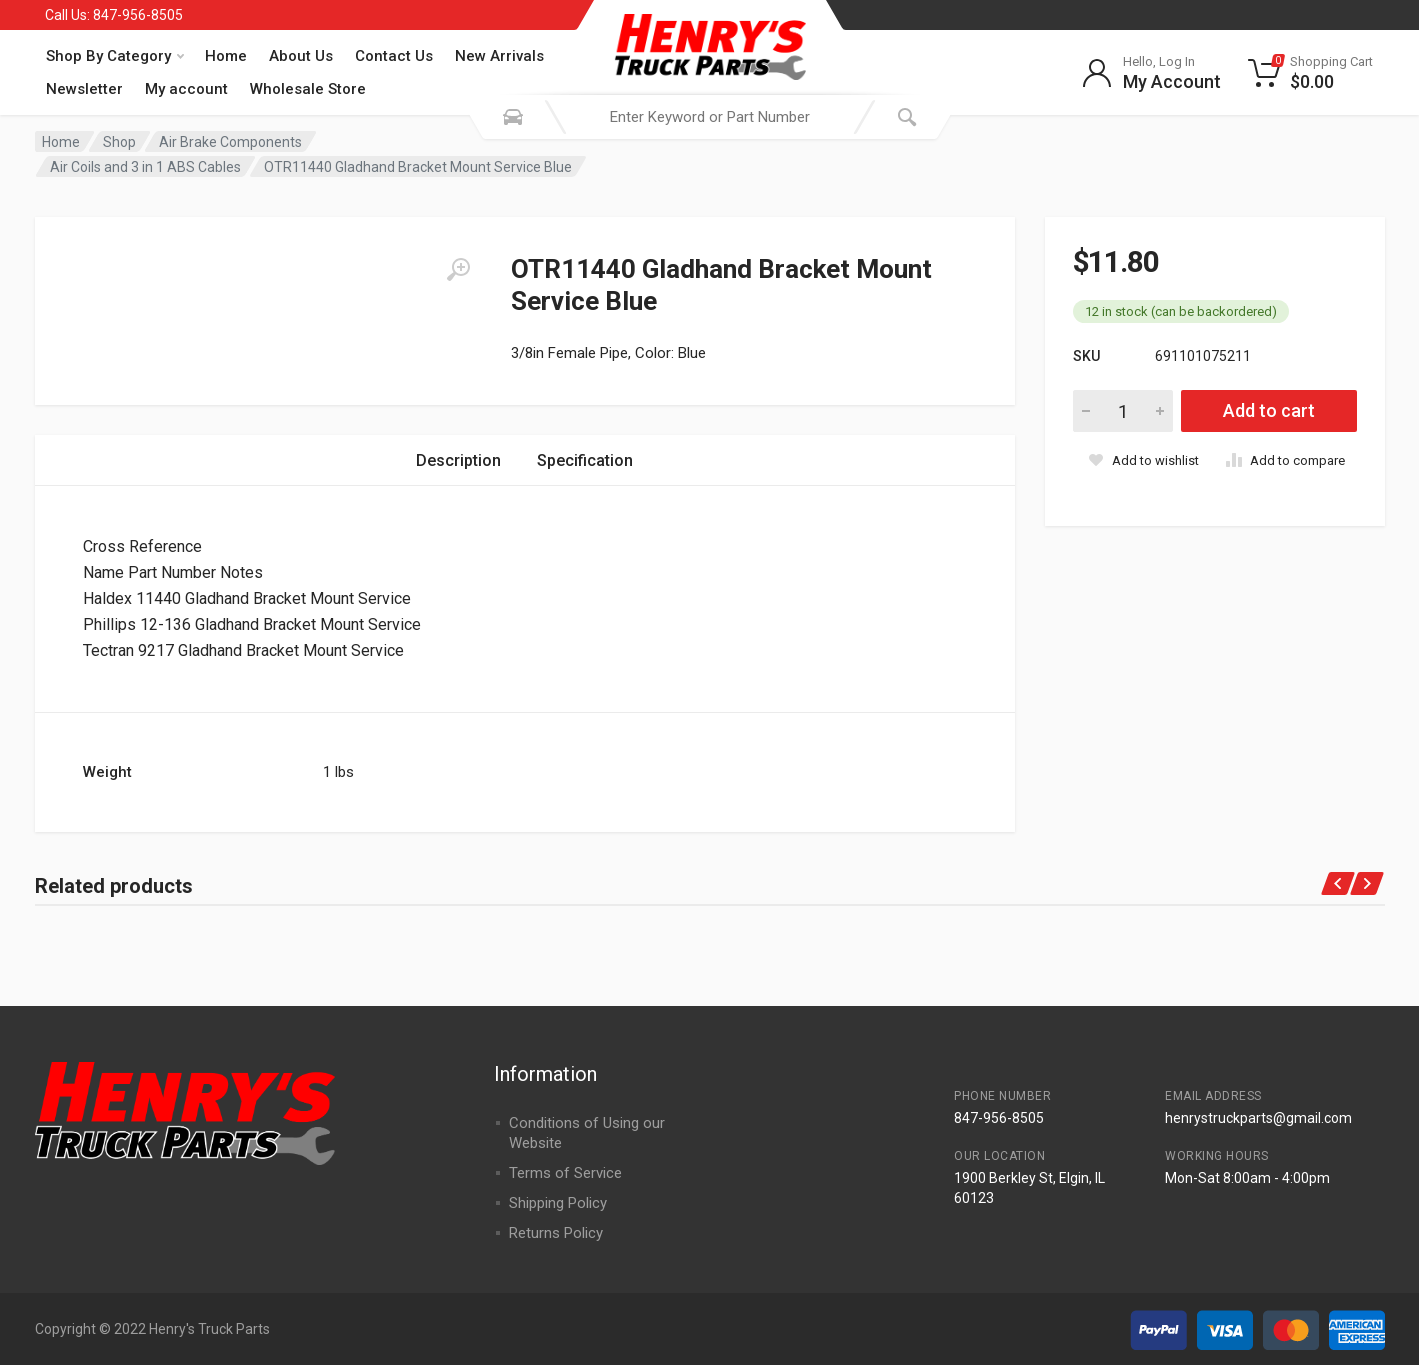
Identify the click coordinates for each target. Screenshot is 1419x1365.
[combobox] (710, 117)
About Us (301, 56)
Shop (119, 142)
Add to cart (1269, 410)
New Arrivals (499, 56)
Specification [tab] (585, 460)
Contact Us (394, 56)
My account (186, 89)
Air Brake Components (230, 142)
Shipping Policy (558, 1203)
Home (226, 56)
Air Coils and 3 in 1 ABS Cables (145, 167)
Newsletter (84, 89)
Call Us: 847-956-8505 (114, 15)
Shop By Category (115, 56)
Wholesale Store (308, 89)
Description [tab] (458, 460)
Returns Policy (556, 1233)
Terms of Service (565, 1173)
